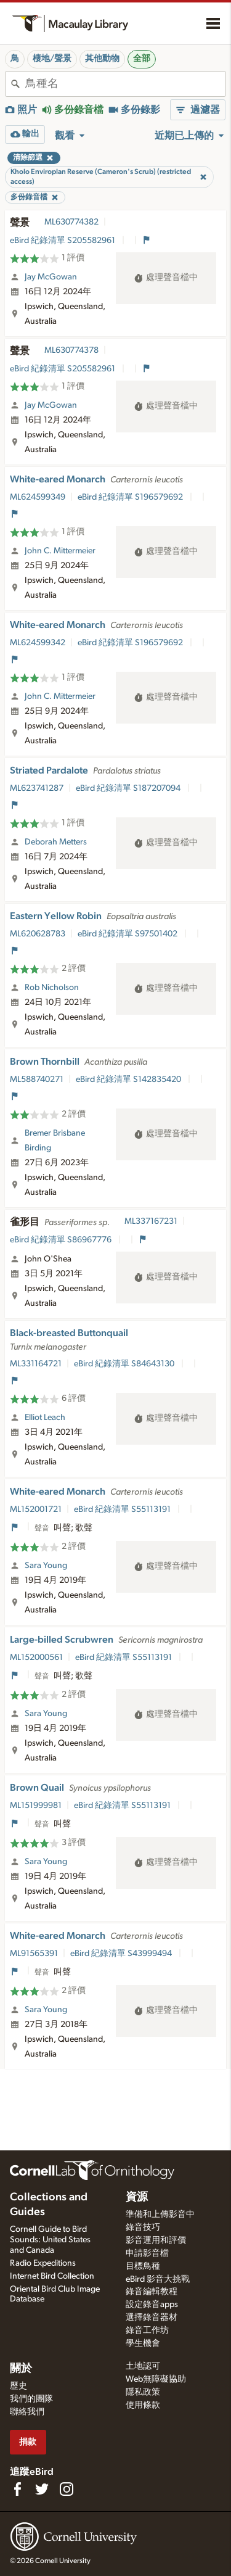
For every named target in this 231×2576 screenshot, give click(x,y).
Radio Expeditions (43, 2263)
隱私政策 (143, 2392)
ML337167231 (150, 1221)
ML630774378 (71, 350)
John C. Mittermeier (60, 551)
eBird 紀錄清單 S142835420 (129, 1079)
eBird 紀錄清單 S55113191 (123, 1509)
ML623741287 (36, 788)
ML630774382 (71, 222)
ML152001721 (36, 1509)
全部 (141, 58)
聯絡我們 (27, 2412)
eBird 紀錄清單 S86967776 (61, 1240)
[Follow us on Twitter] (41, 2489)
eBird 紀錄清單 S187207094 (129, 788)
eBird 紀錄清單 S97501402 (128, 934)
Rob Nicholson (52, 987)
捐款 (27, 2441)
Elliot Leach (45, 1417)
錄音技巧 (143, 2227)
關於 (21, 2368)
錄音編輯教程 (151, 2291)
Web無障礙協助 (156, 2379)
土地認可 (143, 2366)
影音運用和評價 (156, 2240)
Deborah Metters (56, 842)
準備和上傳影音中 (160, 2214)
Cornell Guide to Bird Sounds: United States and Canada (50, 2240)
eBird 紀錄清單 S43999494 (122, 1953)
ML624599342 (37, 642)
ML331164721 (36, 1364)
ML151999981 (36, 1805)
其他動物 (102, 58)
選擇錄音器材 (151, 2317)
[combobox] (125, 84)
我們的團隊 (31, 2399)
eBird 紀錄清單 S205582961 (63, 240)
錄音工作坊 (147, 2330)
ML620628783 (37, 934)
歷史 (18, 2386)
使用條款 (143, 2405)
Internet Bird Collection (52, 2276)
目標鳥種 (143, 2266)
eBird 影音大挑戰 (158, 2279)
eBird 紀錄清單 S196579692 (131, 497)
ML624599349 (37, 497)
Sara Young (46, 1565)
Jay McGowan (51, 277)
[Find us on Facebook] (17, 2489)
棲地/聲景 (52, 58)
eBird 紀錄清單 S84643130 (125, 1364)
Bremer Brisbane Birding (55, 1140)
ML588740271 (36, 1079)
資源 (137, 2197)
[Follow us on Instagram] (66, 2489)
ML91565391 (34, 1953)
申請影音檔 (147, 2253)
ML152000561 (36, 1657)
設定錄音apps (152, 2304)
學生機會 (143, 2343)
